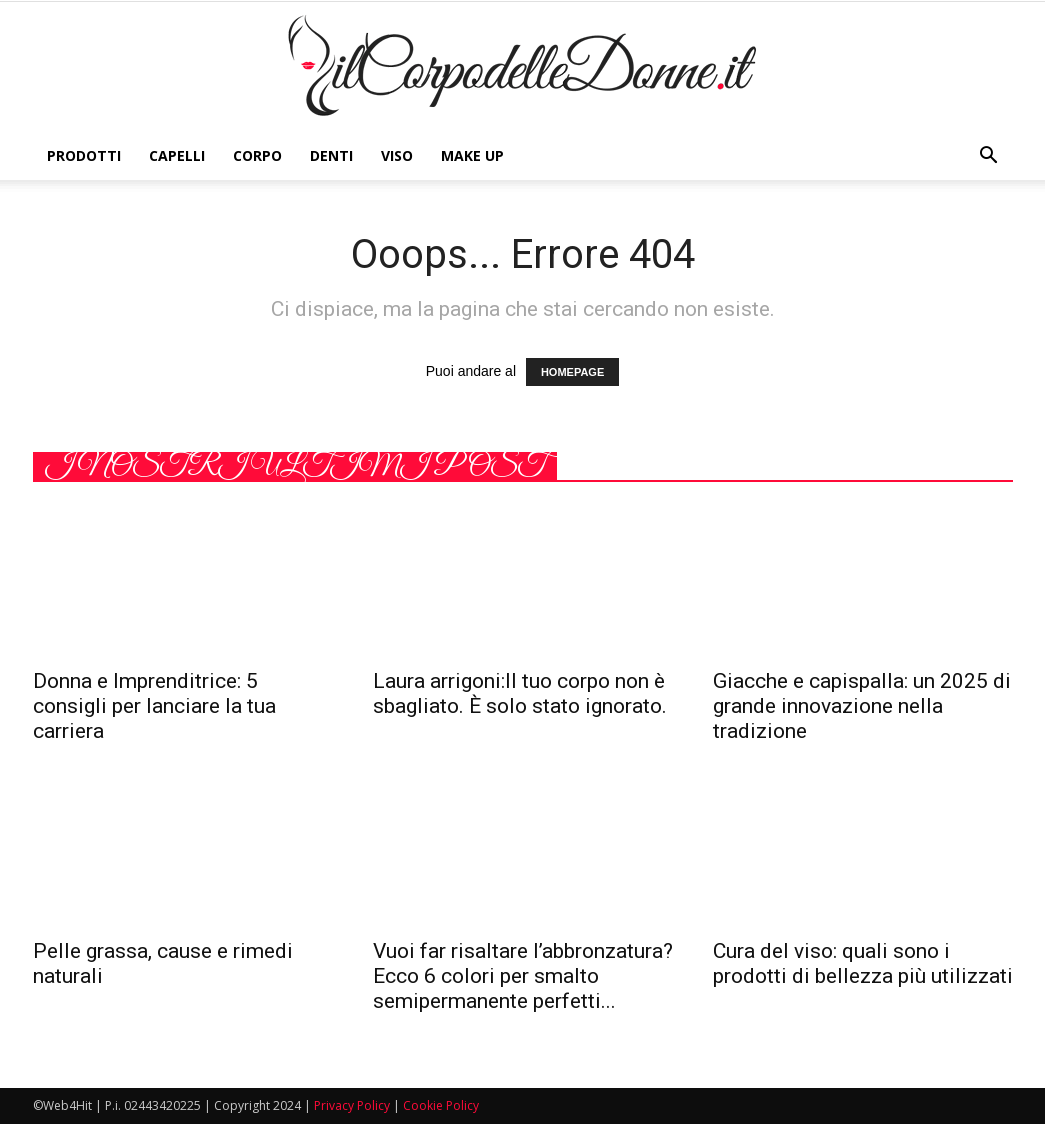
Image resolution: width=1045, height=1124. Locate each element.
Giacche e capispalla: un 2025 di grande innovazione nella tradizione (862, 706)
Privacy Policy (352, 1105)
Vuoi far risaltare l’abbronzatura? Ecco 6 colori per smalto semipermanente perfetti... (523, 976)
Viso (397, 155)
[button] (989, 156)
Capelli (177, 155)
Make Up (472, 155)
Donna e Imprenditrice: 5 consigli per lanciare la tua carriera (154, 706)
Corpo (257, 155)
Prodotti (84, 155)
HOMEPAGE (572, 372)
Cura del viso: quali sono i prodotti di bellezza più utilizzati (863, 963)
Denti (331, 155)
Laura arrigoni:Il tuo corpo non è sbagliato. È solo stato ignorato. (520, 693)
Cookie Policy (441, 1105)
